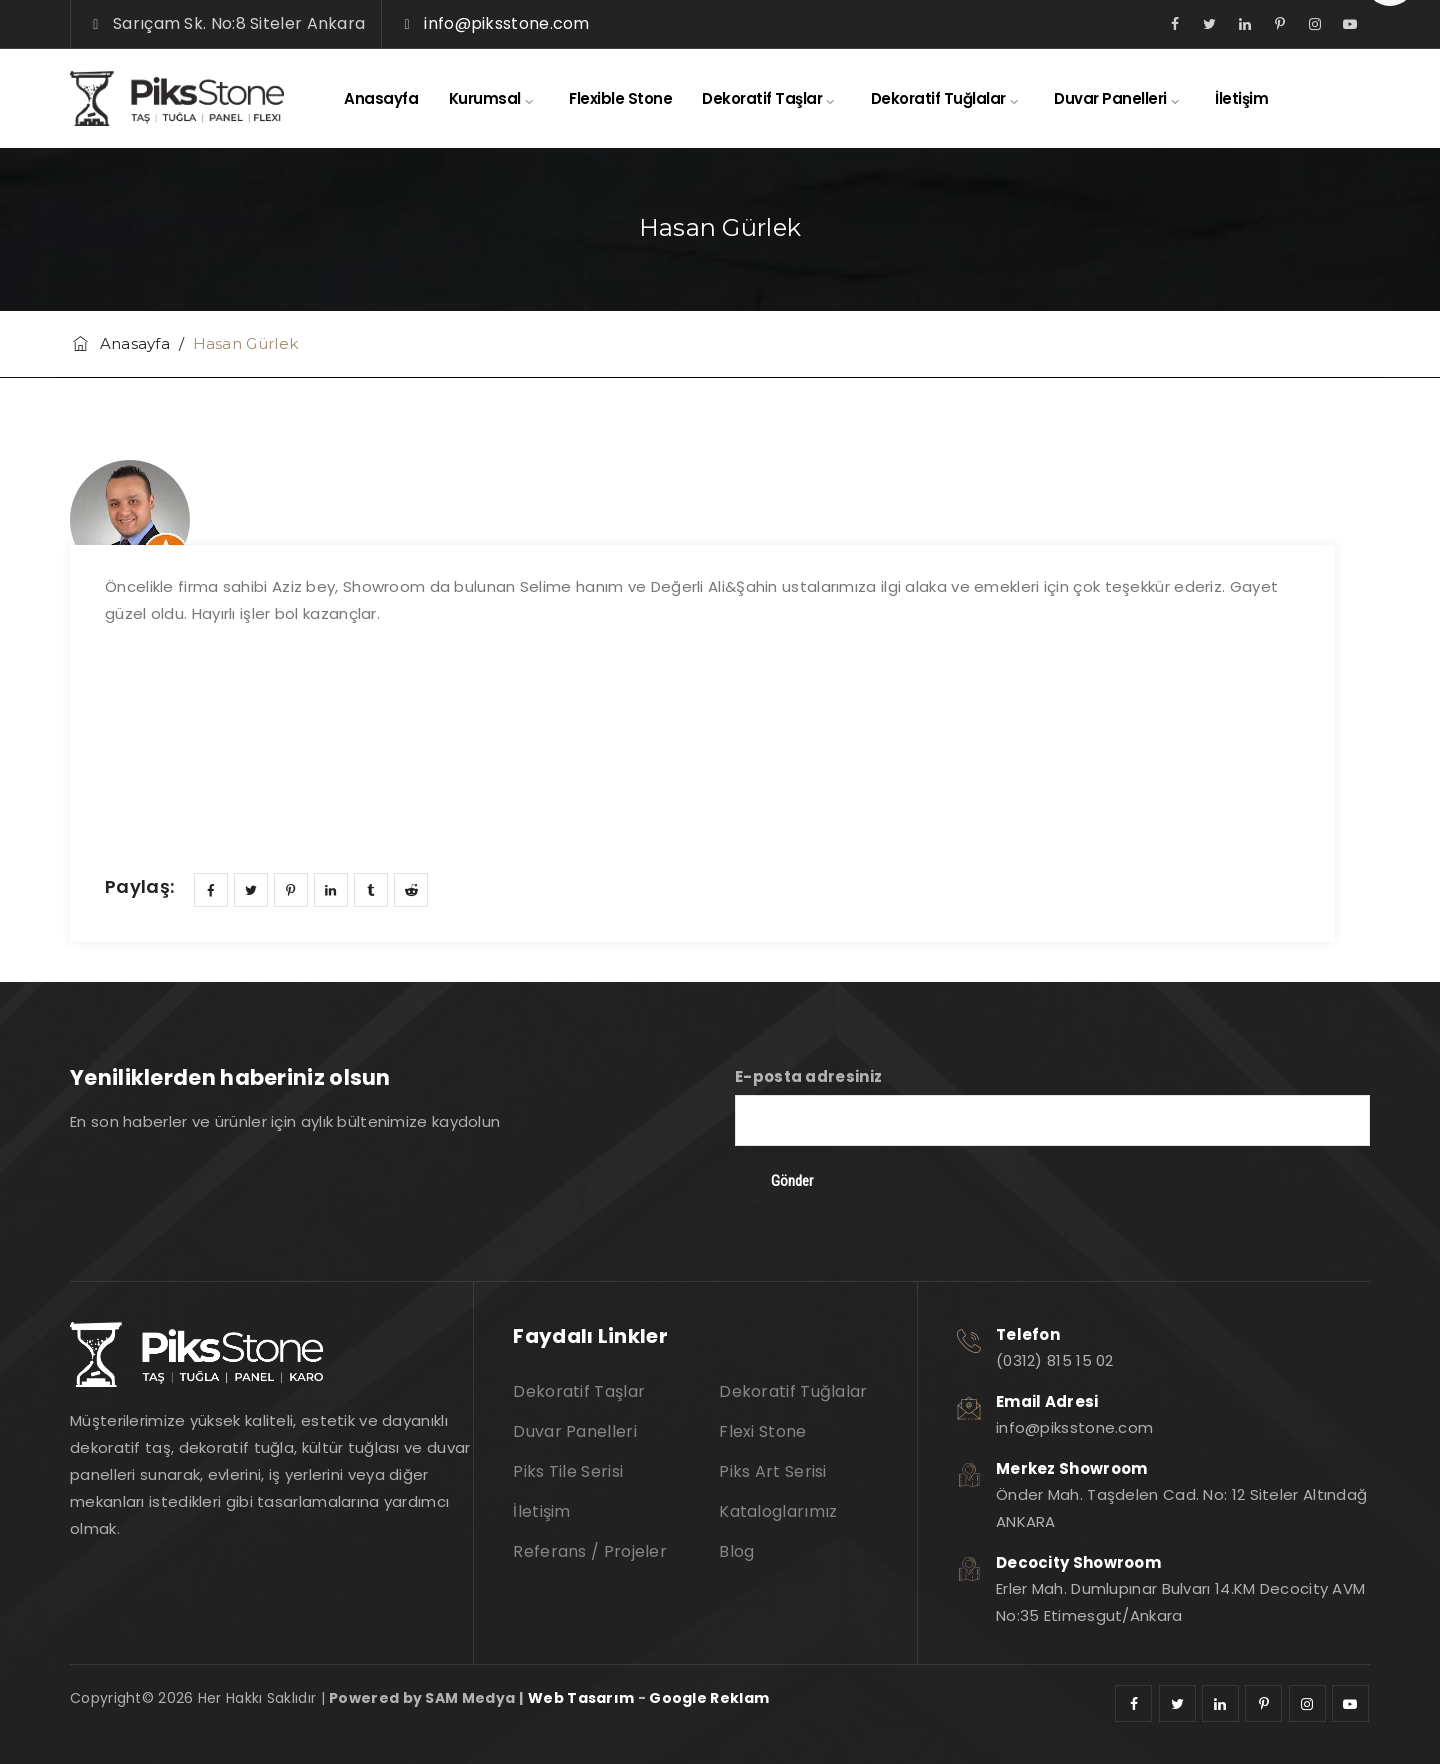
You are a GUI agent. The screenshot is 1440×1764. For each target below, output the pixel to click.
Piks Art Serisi (773, 1471)
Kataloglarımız (778, 1511)
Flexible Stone (620, 98)
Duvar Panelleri (1110, 98)
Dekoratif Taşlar (762, 98)
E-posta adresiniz (1052, 1106)
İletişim (1241, 98)
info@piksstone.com (506, 23)
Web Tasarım (581, 1698)
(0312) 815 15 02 (1055, 1360)
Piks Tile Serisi (568, 1471)
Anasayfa (381, 98)
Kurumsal (485, 98)
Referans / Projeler (590, 1551)
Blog (736, 1551)
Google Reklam (709, 1698)
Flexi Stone (762, 1431)
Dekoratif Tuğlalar (938, 98)
